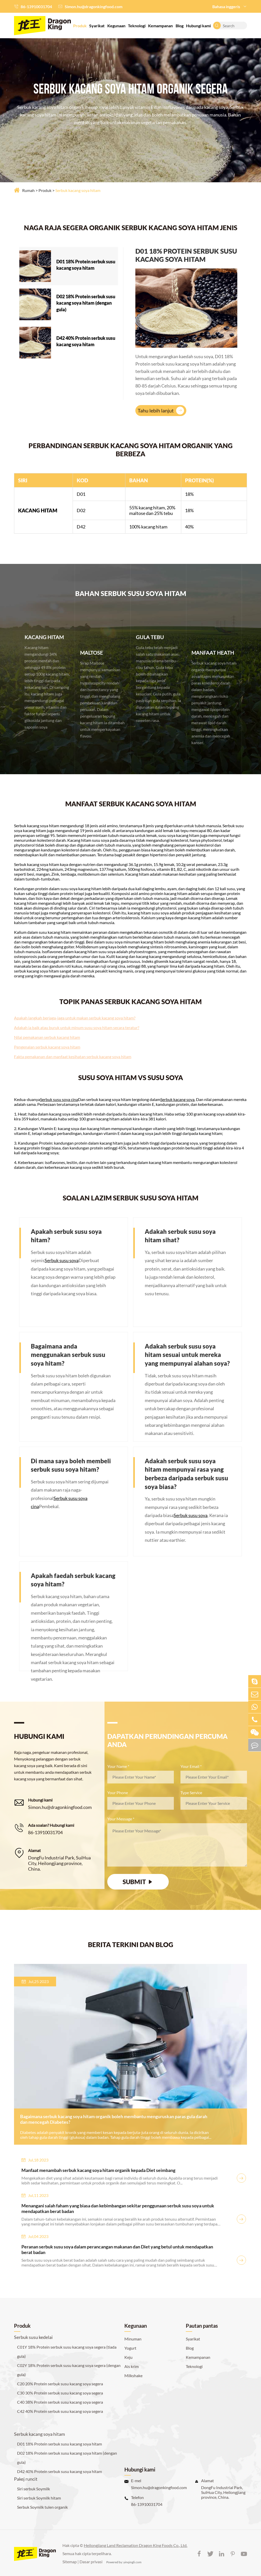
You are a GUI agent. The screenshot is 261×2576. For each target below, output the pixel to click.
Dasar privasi (91, 2561)
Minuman (132, 2338)
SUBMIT (138, 1881)
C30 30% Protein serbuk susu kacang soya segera (60, 2392)
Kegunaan (116, 25)
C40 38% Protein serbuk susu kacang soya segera (60, 2402)
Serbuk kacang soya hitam (77, 190)
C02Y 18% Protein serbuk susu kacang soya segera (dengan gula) (69, 2370)
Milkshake (133, 2375)
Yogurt (130, 2348)
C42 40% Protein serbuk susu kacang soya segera (60, 2411)
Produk (80, 25)
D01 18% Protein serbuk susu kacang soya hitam (85, 265)
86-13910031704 (36, 6)
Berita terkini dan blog (130, 1944)
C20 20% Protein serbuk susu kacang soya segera (60, 2383)
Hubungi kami (198, 25)
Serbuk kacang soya (177, 1099)
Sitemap (69, 2561)
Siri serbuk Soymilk (33, 2488)
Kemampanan (160, 25)
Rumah (28, 190)
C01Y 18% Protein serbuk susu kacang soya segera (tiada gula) (66, 2352)
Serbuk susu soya (62, 1260)
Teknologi (137, 25)
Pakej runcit (25, 2479)
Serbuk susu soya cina (59, 1099)
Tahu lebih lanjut (161, 411)
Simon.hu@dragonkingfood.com (93, 6)
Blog (180, 25)
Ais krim (131, 2366)
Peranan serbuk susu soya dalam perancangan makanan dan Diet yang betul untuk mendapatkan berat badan (117, 2249)
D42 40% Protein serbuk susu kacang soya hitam (85, 341)
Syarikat (97, 25)
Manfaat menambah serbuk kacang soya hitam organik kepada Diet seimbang (98, 2170)
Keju (128, 2357)
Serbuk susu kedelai (33, 2337)
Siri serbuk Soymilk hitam (39, 2497)
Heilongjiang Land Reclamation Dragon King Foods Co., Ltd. (135, 2545)
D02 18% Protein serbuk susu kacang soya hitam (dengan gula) (85, 303)
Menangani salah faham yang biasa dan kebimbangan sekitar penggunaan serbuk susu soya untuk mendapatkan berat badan (117, 2208)
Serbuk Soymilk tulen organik (42, 2507)
